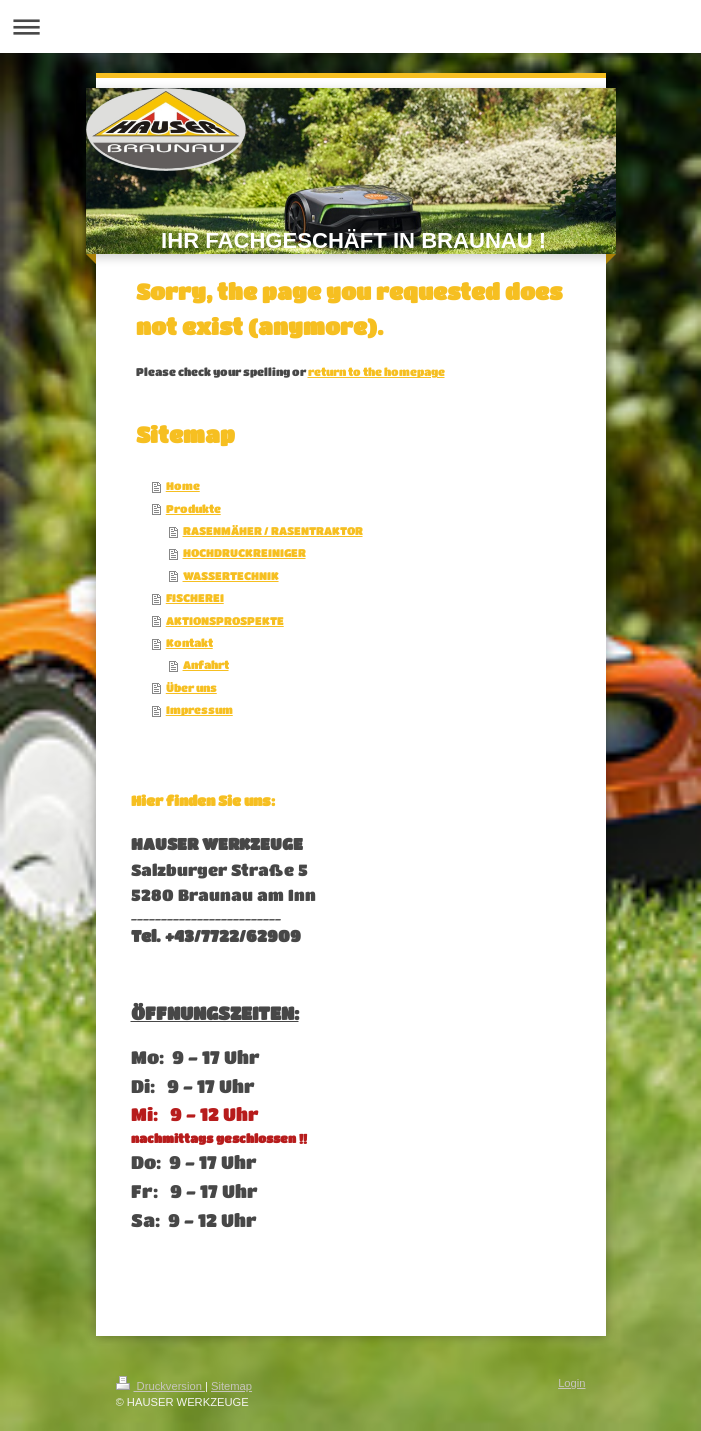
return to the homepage (376, 371)
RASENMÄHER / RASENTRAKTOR (273, 530)
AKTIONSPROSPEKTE (225, 620)
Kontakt (189, 642)
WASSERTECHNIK (231, 575)
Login (571, 1383)
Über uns (191, 687)
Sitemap (231, 1386)
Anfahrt (206, 664)
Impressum (199, 709)
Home (183, 485)
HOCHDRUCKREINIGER (244, 552)
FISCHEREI (195, 597)
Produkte (193, 508)
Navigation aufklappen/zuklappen (350, 26)
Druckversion (161, 1386)
